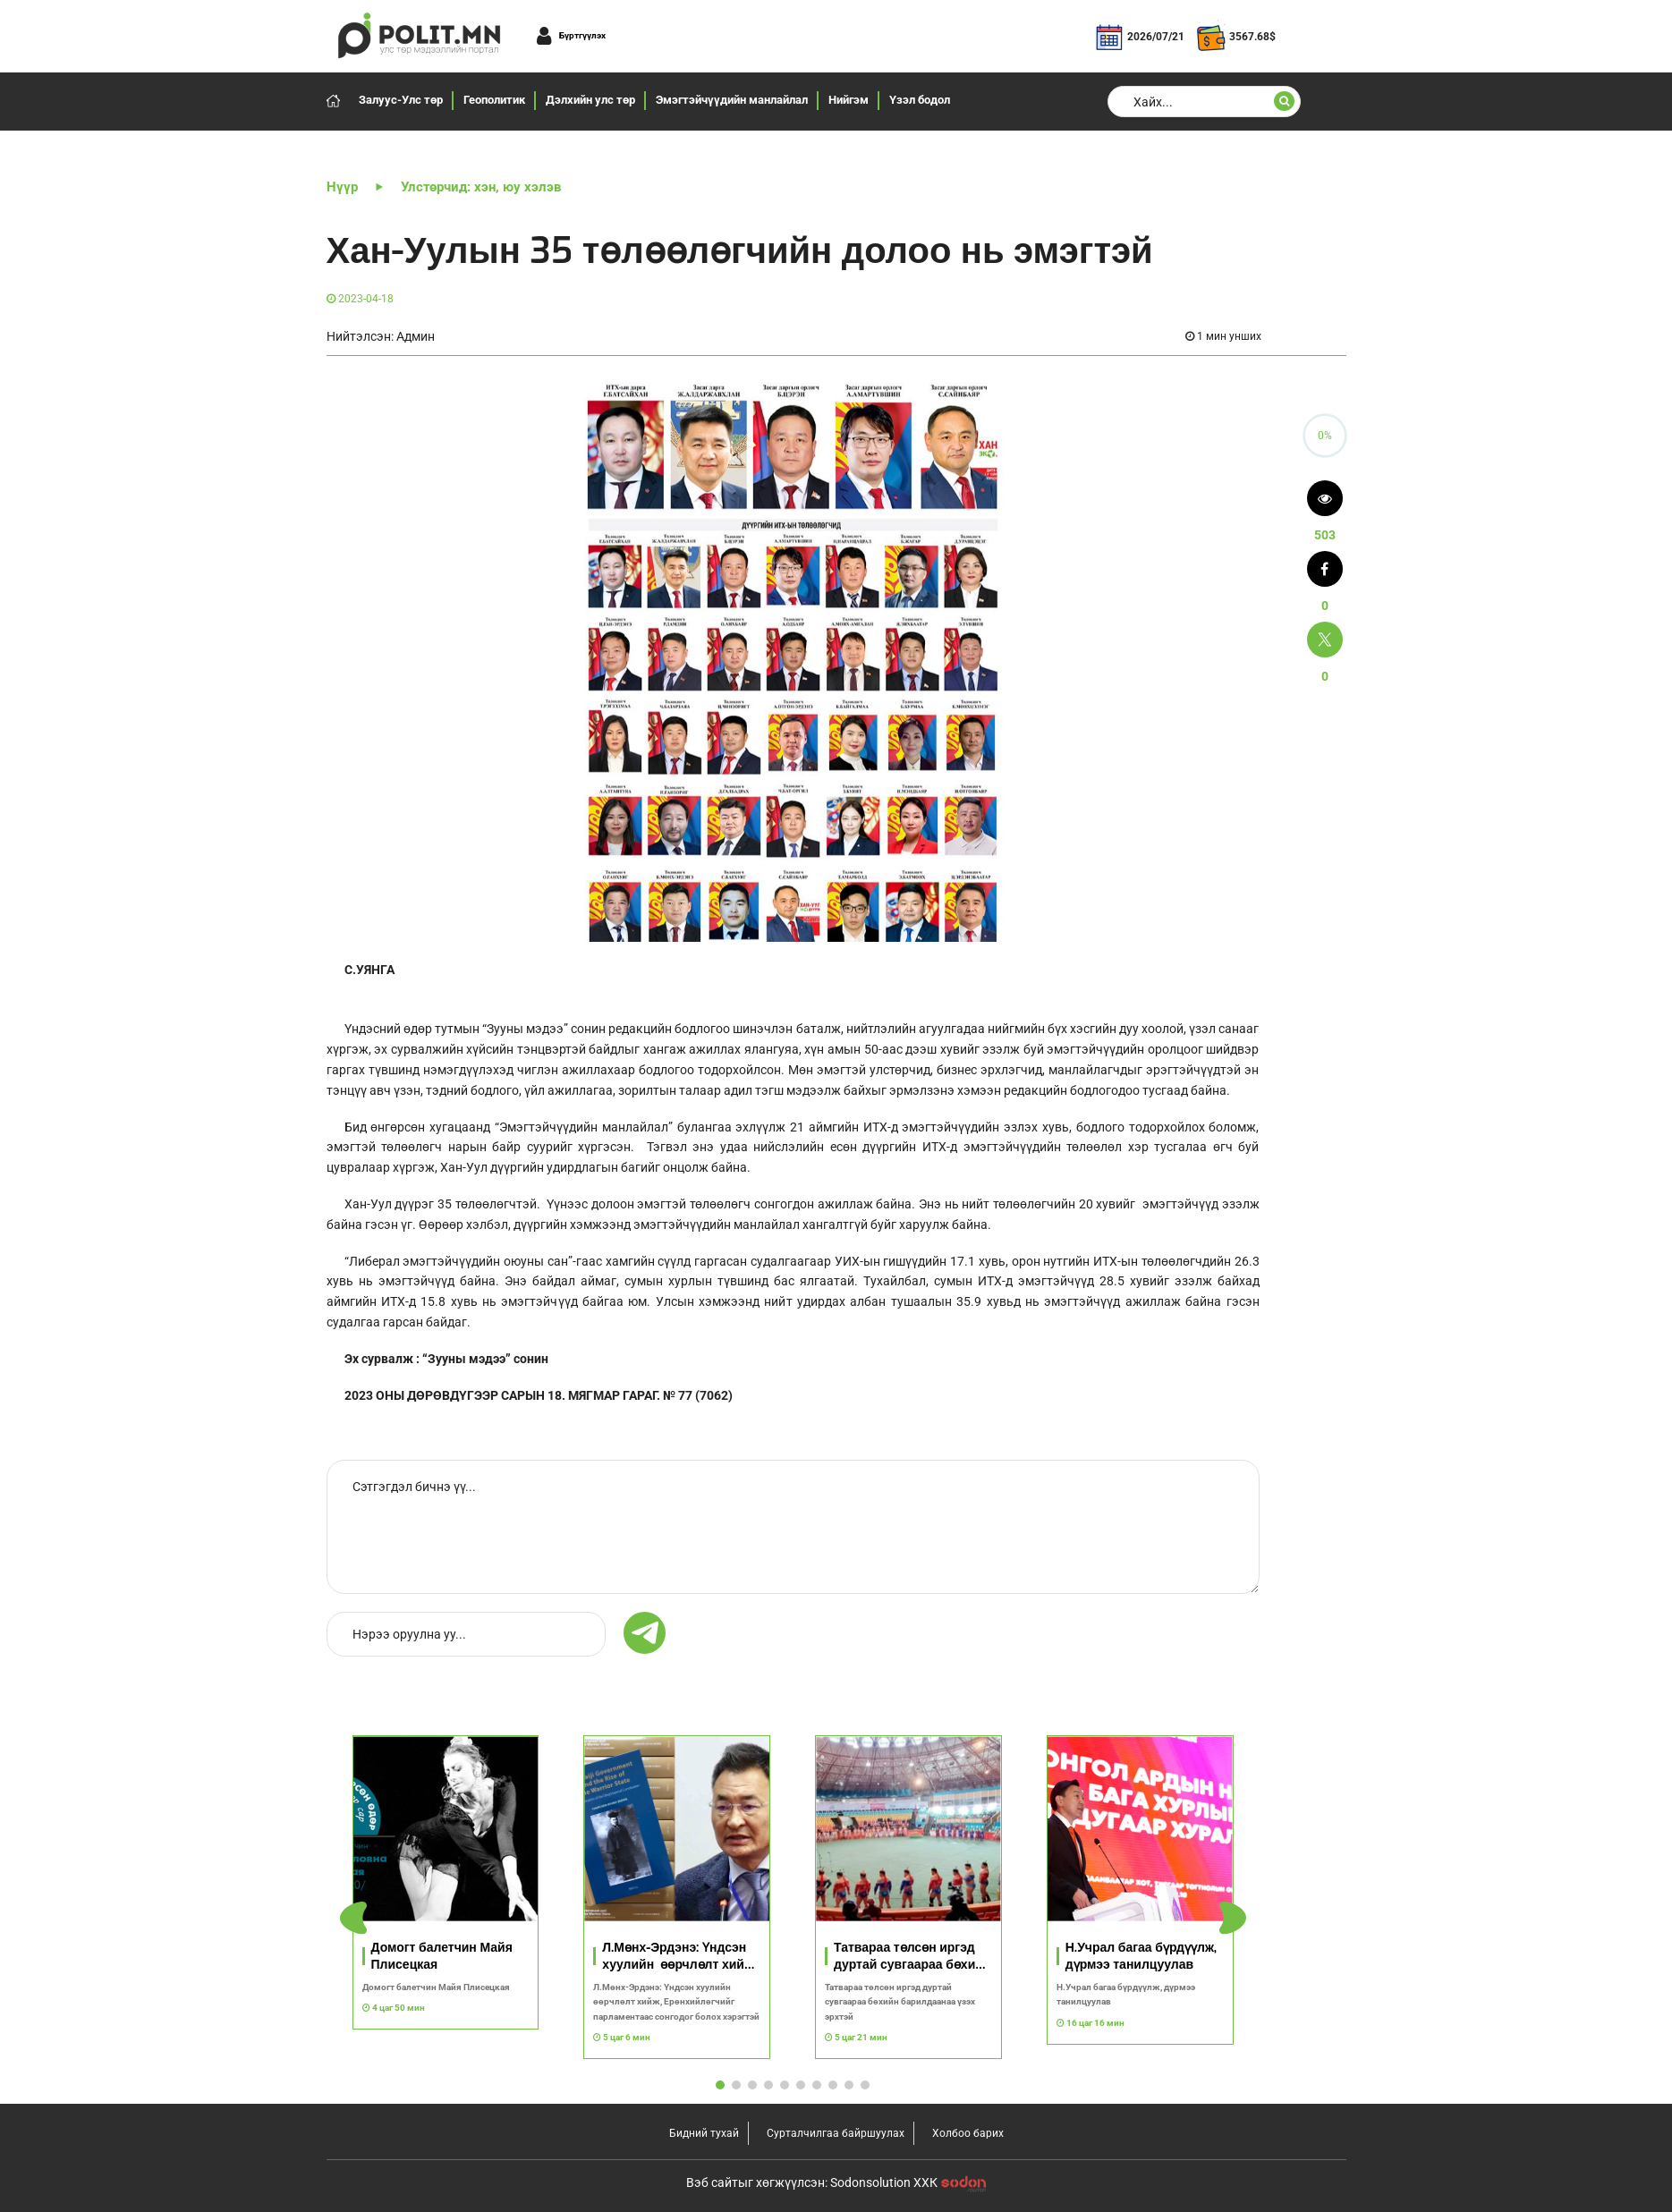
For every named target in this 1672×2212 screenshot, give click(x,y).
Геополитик (494, 99)
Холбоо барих (968, 2133)
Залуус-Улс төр (401, 99)
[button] (1233, 1918)
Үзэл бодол (919, 99)
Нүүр (342, 187)
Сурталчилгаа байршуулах (835, 2133)
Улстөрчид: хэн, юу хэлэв (481, 187)
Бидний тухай (704, 2133)
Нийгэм (848, 99)
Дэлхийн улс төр (590, 99)
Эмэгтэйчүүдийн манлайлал (732, 99)
